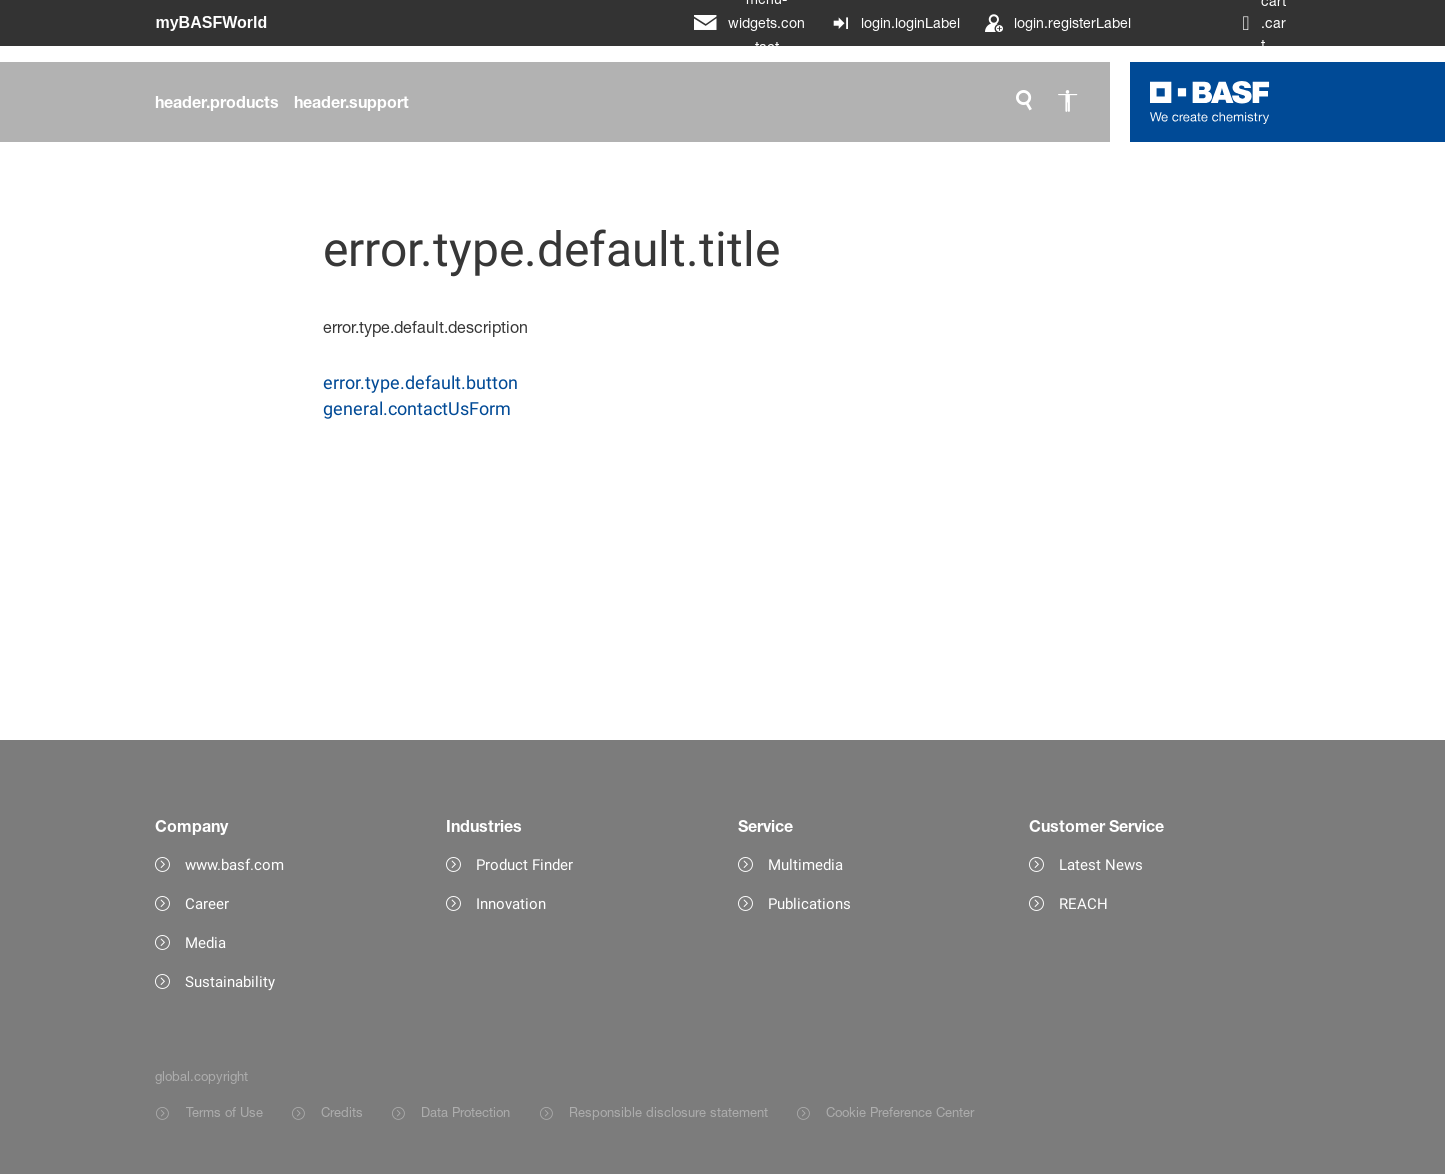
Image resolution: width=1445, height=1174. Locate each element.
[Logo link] (1210, 102)
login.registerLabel (1072, 22)
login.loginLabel (910, 22)
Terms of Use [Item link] (224, 1112)
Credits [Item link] (342, 1112)
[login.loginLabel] (895, 23)
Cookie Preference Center (900, 1112)
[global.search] (1024, 102)
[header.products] (217, 102)
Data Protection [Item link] (465, 1112)
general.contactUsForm (417, 408)
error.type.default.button (420, 382)
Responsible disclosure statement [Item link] (668, 1112)
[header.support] (351, 102)
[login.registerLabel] (1057, 23)
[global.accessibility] (1068, 102)
